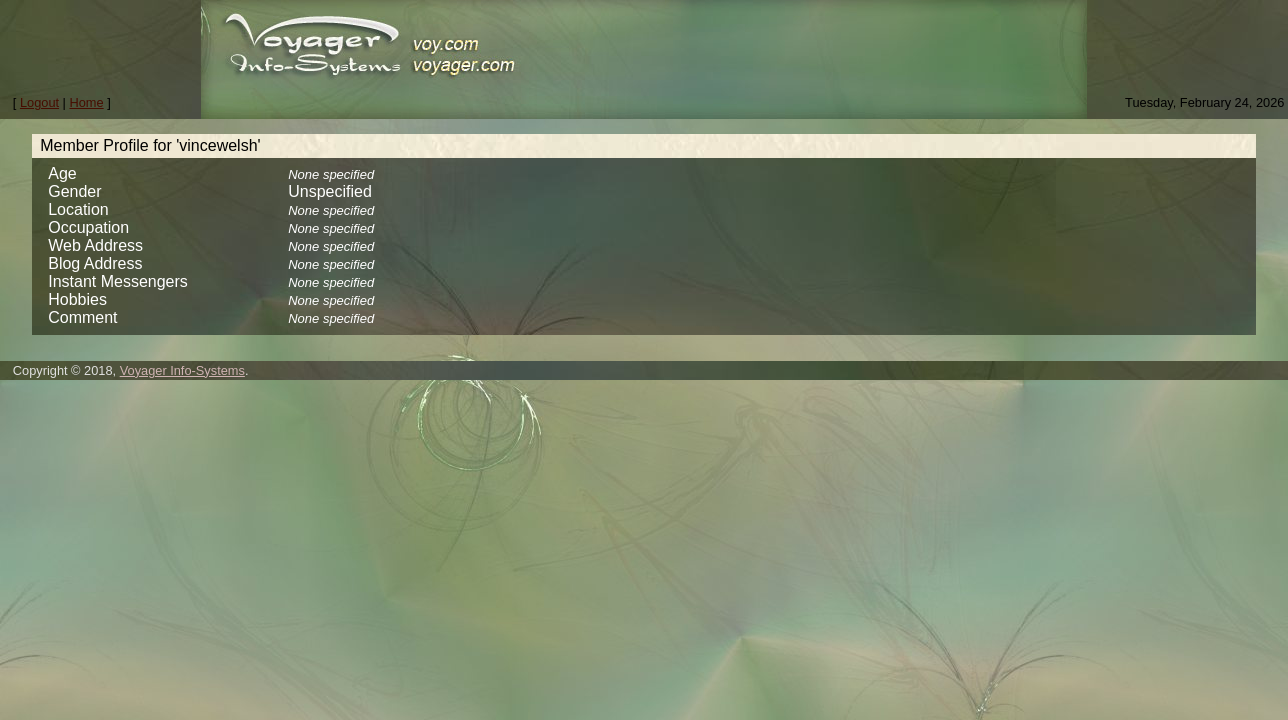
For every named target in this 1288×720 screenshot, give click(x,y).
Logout (39, 102)
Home (87, 102)
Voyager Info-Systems (182, 370)
